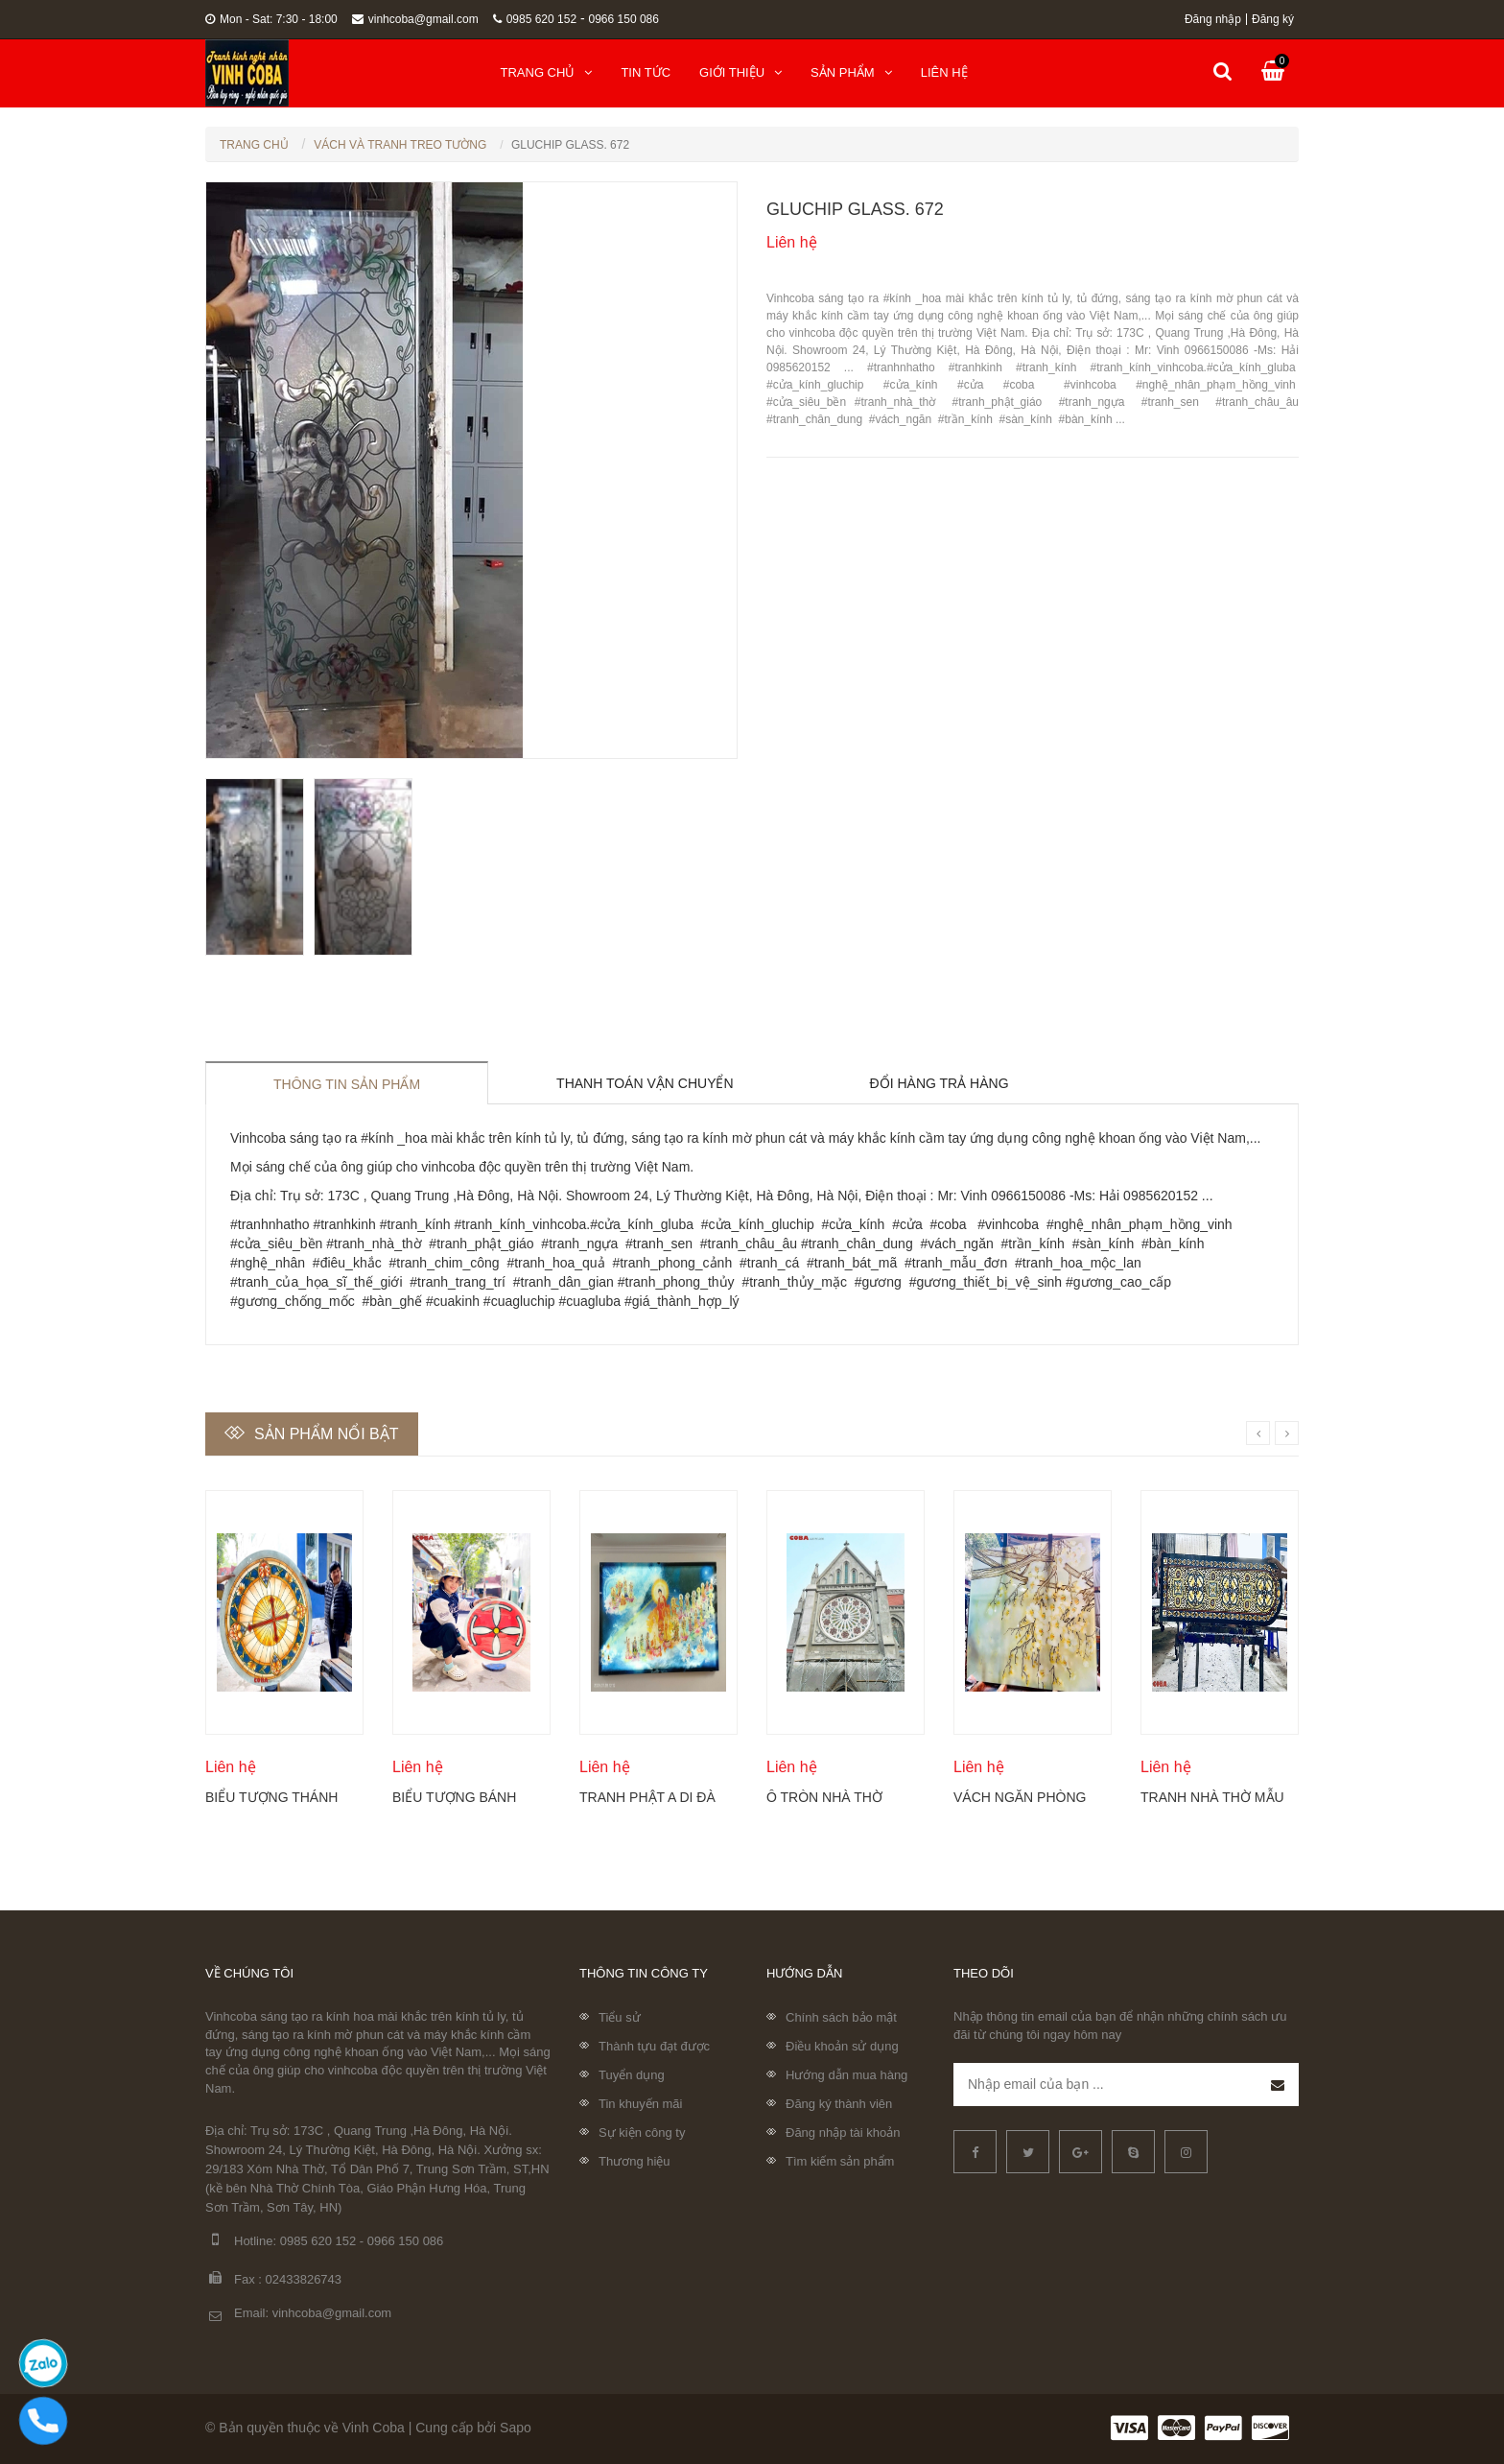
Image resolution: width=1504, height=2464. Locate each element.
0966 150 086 (624, 19)
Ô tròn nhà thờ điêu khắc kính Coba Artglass (824, 1797)
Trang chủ (547, 72)
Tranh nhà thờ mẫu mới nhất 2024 (1212, 1797)
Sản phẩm (851, 72)
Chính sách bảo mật (841, 2017)
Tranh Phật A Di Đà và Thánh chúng (647, 1797)
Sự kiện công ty (642, 2132)
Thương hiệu (634, 2161)
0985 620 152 (534, 19)
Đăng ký (1273, 19)
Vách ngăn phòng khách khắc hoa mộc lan (1019, 1797)
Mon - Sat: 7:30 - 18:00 (271, 19)
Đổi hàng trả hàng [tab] (939, 1083)
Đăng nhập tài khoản (843, 2132)
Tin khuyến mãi (640, 2104)
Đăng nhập (1213, 19)
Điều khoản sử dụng (842, 2046)
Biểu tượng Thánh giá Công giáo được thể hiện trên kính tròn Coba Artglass (277, 1797)
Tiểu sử (620, 2017)
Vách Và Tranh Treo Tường (400, 145)
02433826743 (304, 2279)
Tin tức (645, 72)
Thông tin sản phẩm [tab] (346, 1084)
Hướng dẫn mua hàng (846, 2075)
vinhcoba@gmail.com (415, 19)
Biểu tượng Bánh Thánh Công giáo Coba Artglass (456, 1797)
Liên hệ (944, 72)
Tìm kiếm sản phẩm (840, 2161)
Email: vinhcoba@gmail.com (298, 2314)
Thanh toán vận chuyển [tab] (645, 1083)
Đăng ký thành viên (839, 2104)
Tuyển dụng (632, 2075)
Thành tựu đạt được (654, 2046)
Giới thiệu (740, 72)
